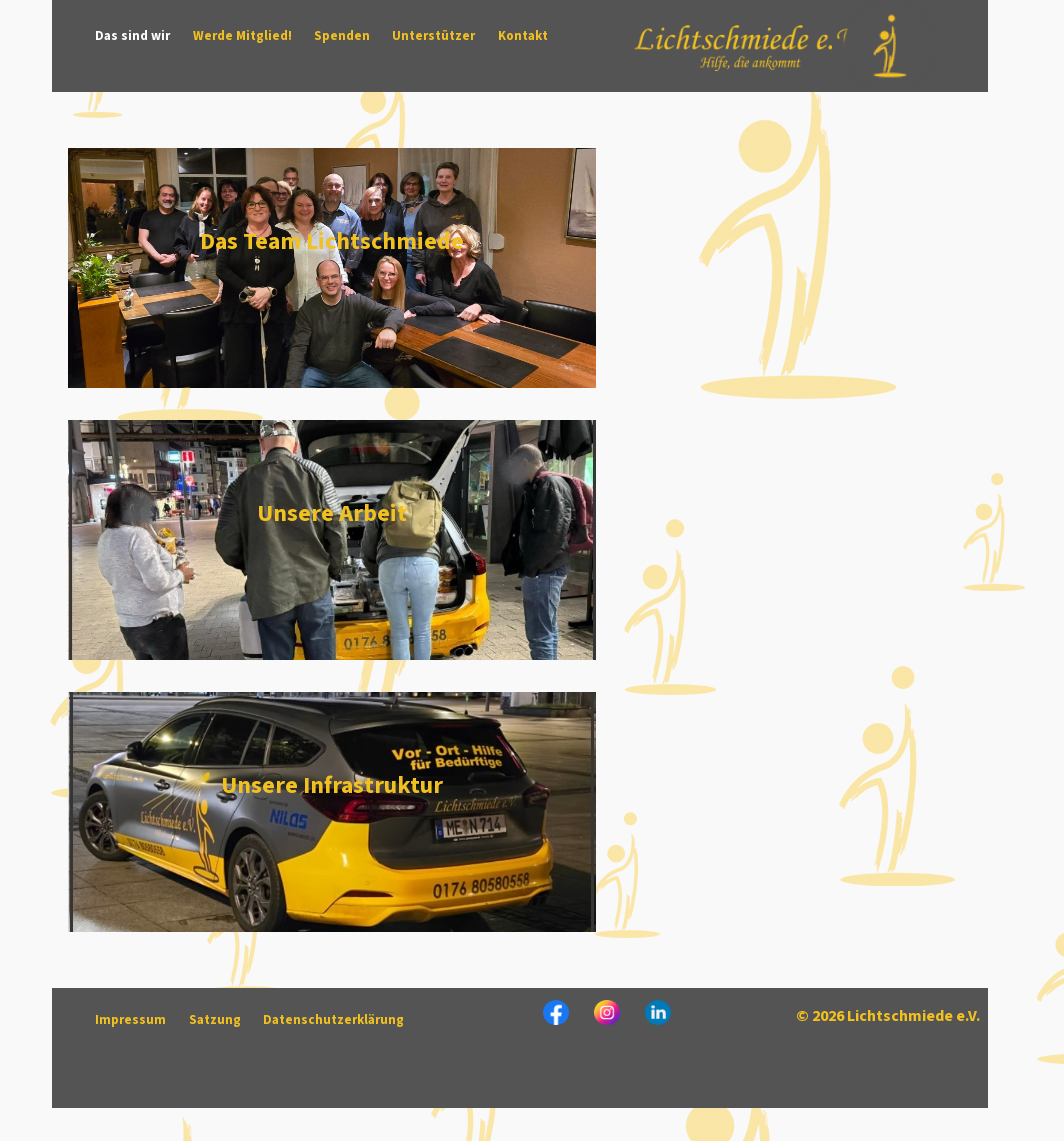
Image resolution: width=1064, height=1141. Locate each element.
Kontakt (523, 36)
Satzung (215, 1020)
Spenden (342, 36)
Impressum (130, 1020)
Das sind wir (132, 36)
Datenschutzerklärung (333, 1020)
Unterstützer (433, 36)
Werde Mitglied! (242, 36)
